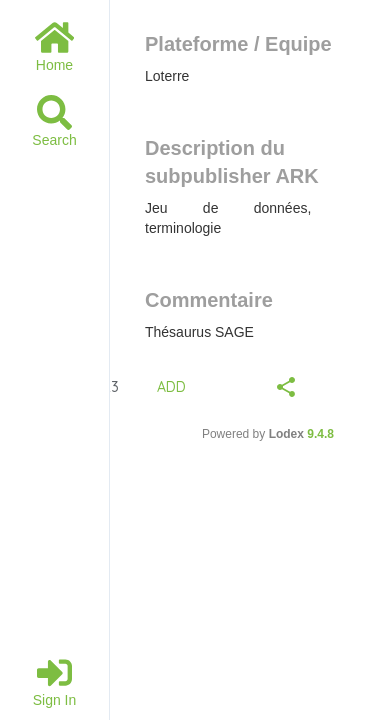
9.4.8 (320, 434)
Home (54, 46)
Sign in (55, 681)
